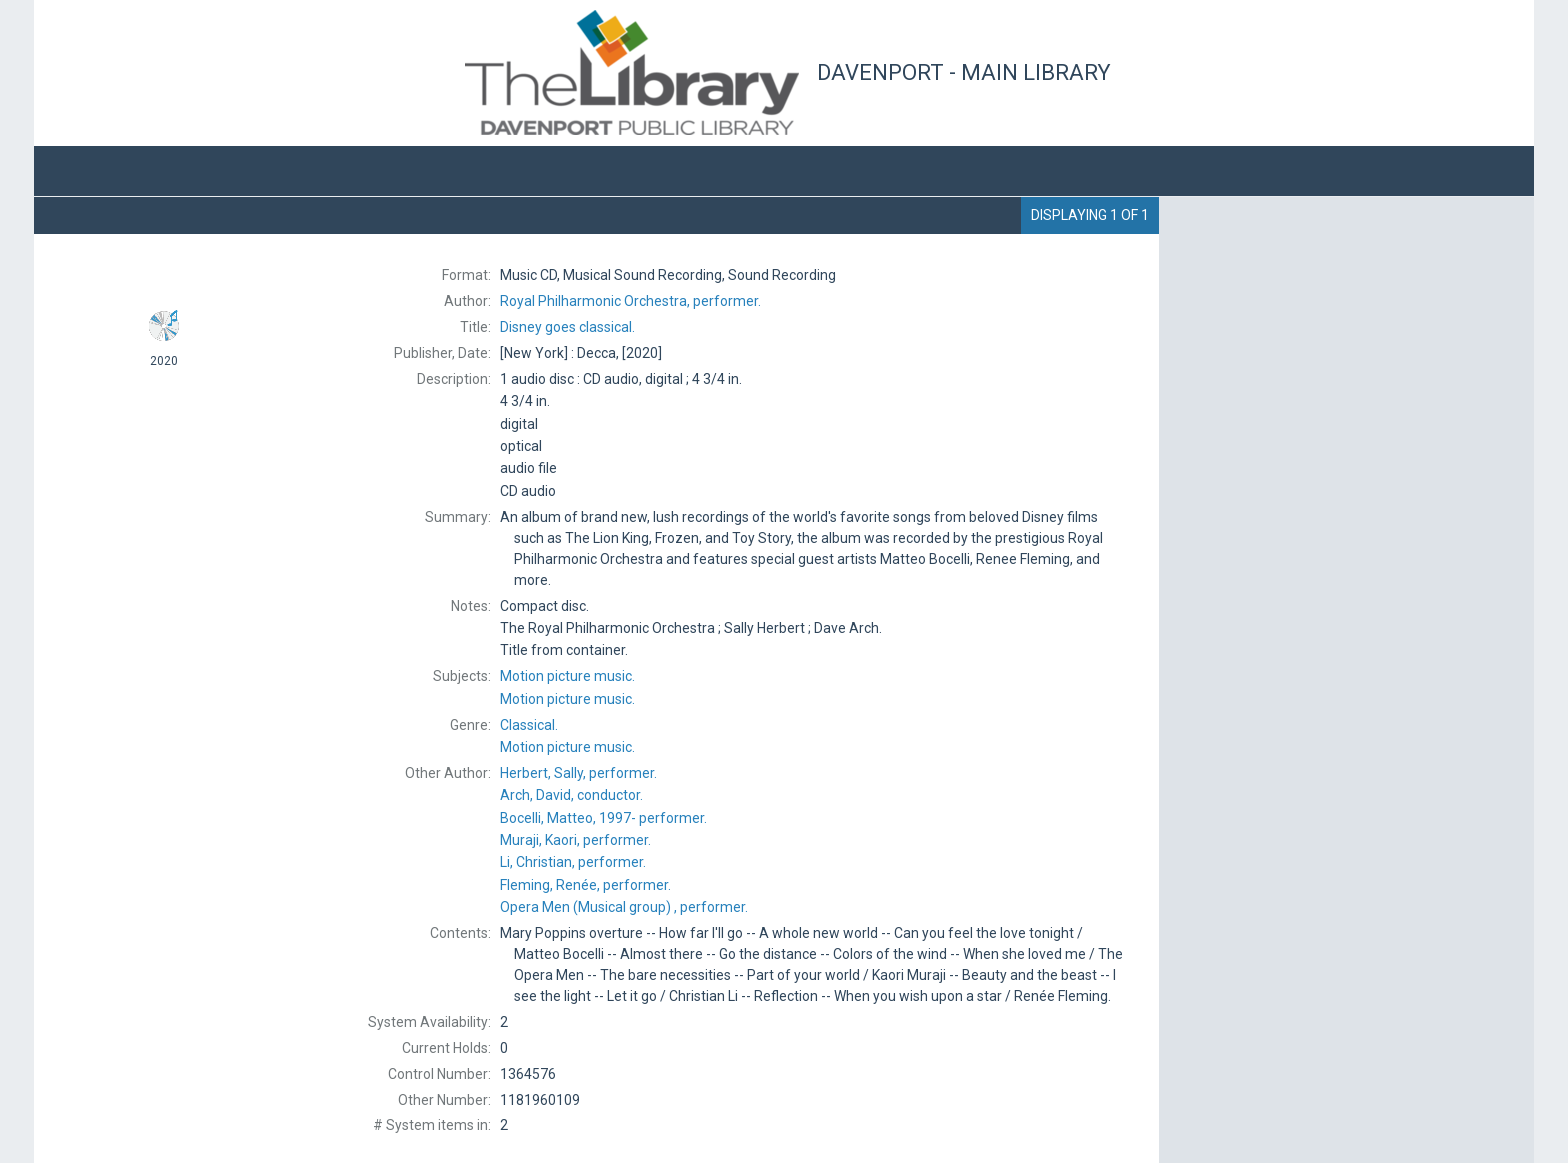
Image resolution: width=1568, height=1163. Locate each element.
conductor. (571, 795)
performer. (630, 301)
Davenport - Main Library (964, 72)
